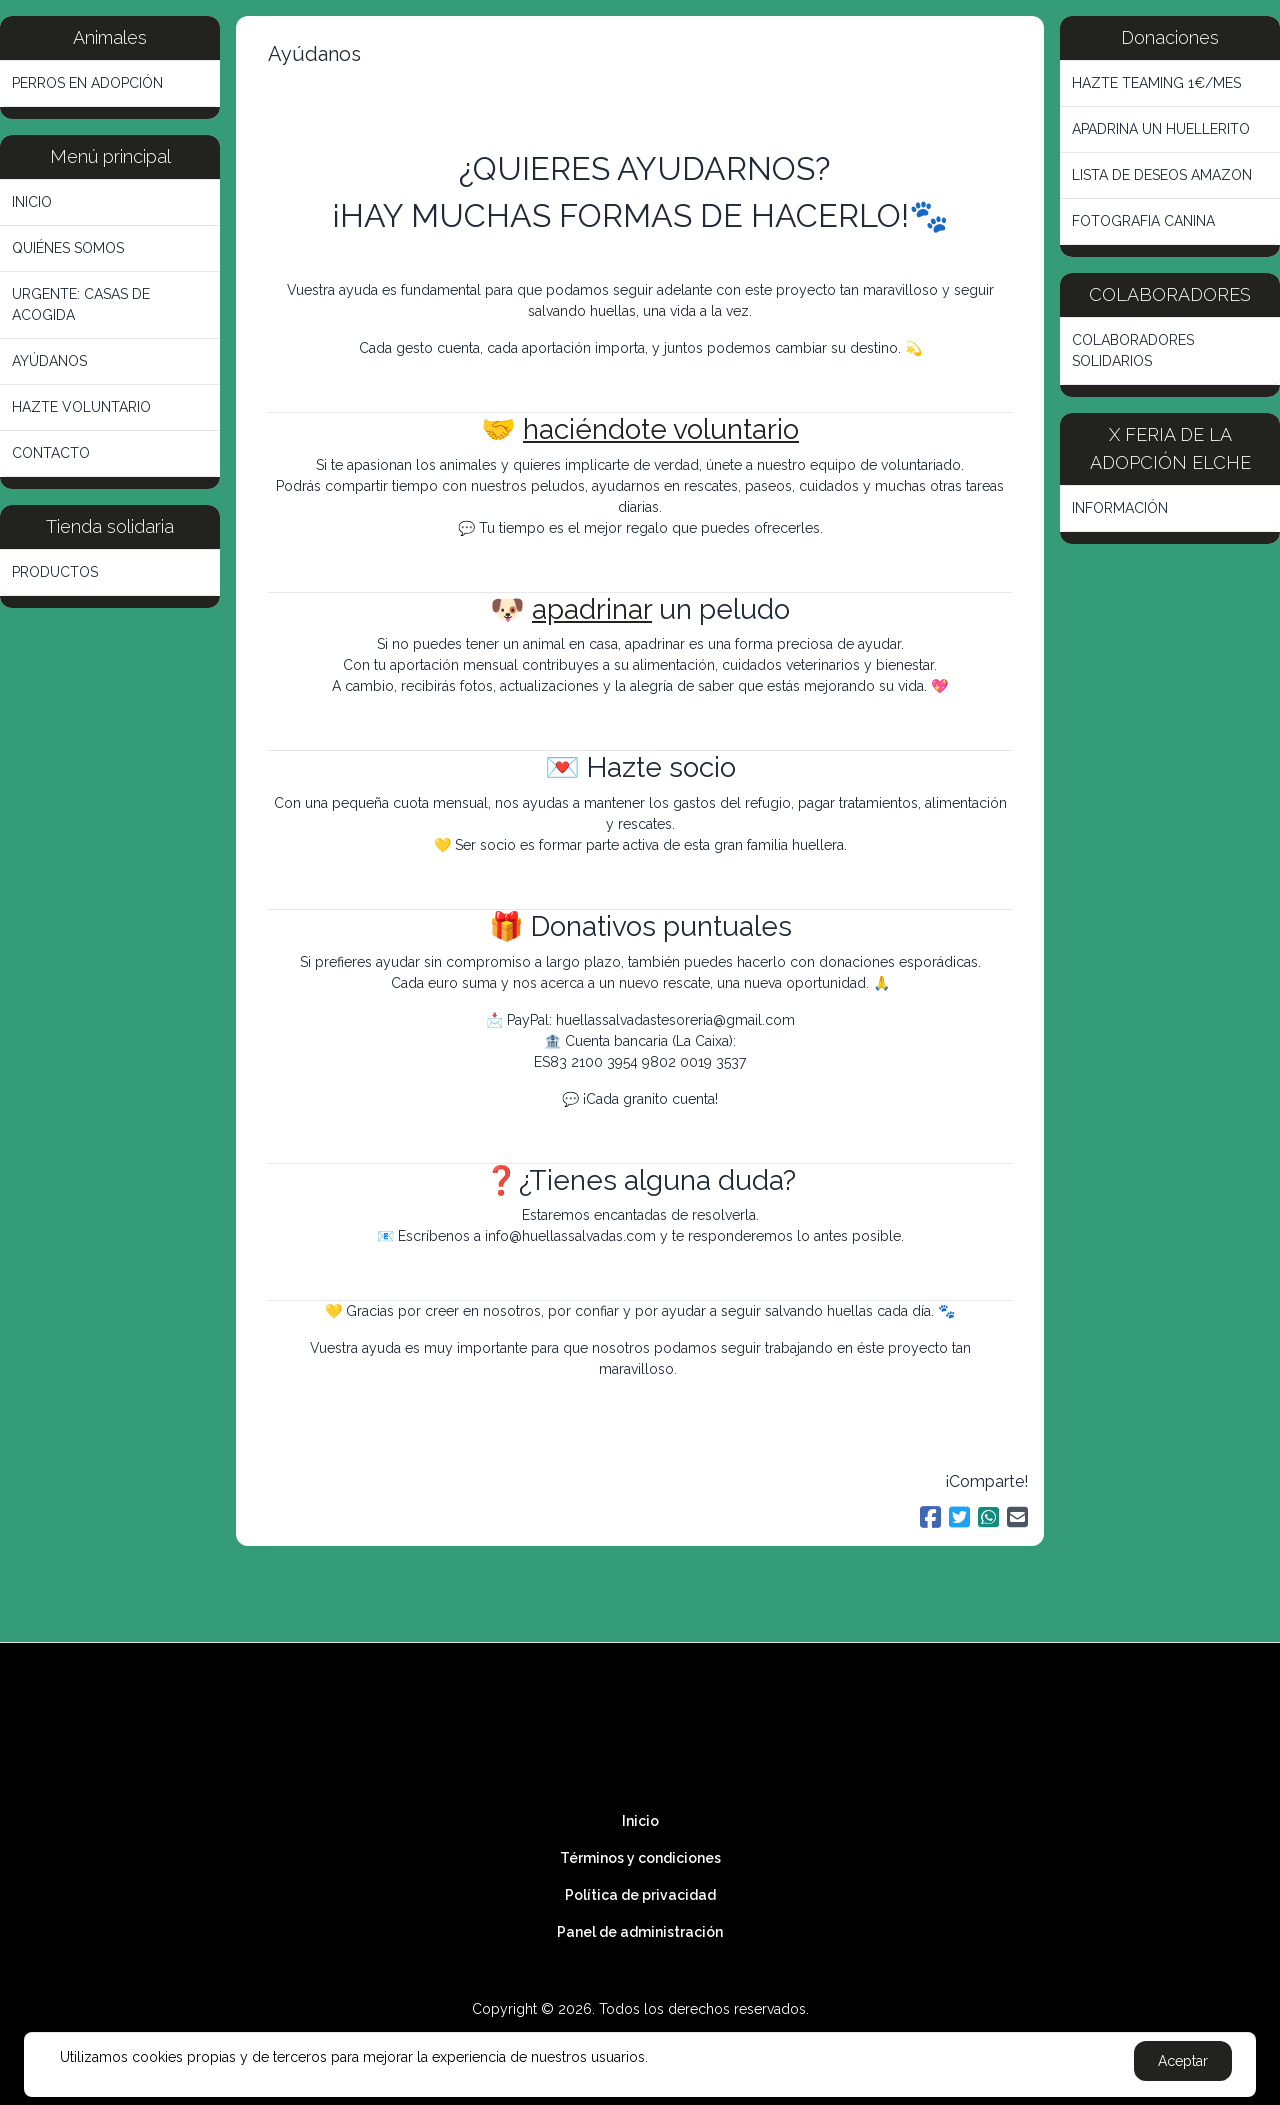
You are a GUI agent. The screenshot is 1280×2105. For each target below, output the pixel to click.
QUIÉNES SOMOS (68, 248)
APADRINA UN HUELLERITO (1161, 129)
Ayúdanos (314, 54)
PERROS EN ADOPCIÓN (87, 83)
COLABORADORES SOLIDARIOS (1133, 350)
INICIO (32, 202)
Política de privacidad (640, 1895)
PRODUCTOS (55, 572)
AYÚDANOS (49, 361)
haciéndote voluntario (661, 429)
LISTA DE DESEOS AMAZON (1162, 175)
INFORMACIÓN (1120, 508)
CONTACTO (51, 453)
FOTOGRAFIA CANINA (1143, 221)
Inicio (640, 1821)
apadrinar (592, 609)
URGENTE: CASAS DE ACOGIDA (81, 304)
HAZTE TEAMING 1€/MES (1156, 83)
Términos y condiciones (640, 1858)
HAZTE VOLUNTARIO (81, 407)
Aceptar (1183, 2061)
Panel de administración (640, 1932)
